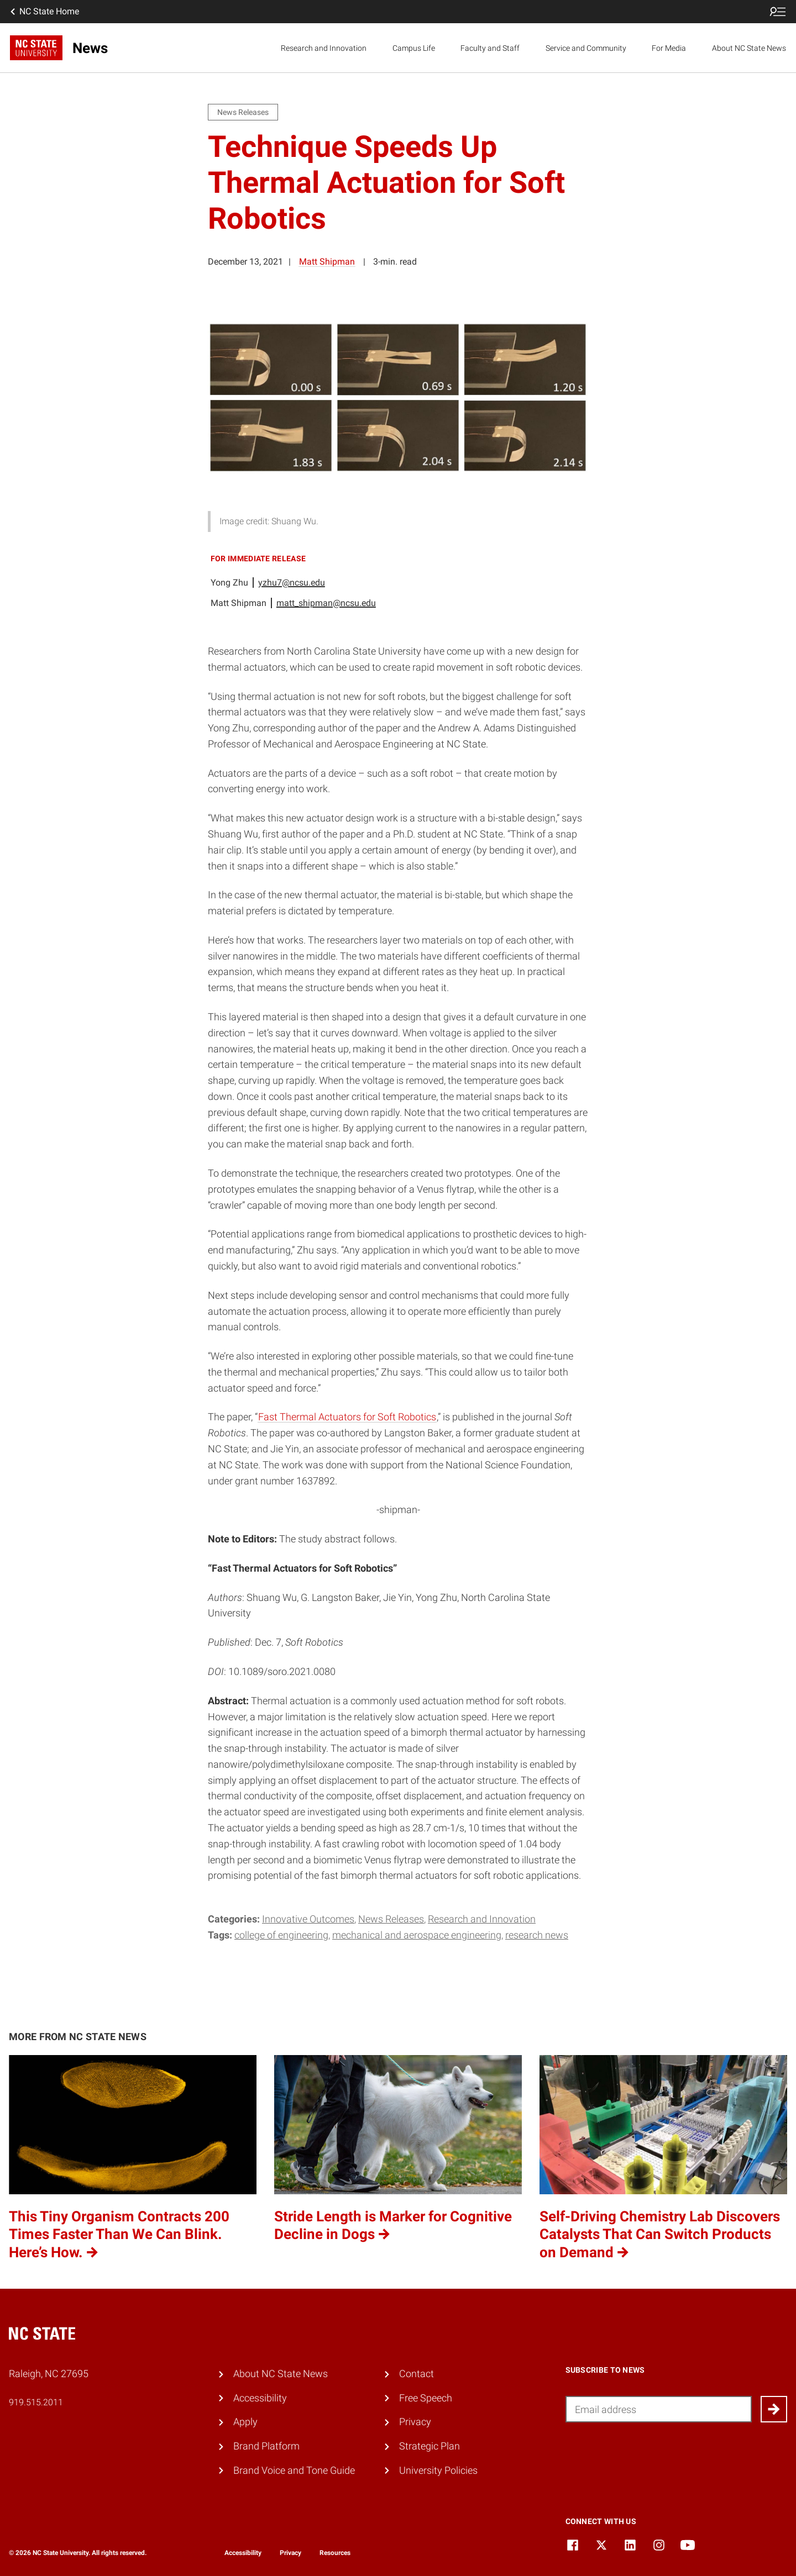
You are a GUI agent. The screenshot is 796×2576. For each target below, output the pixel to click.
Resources (335, 2553)
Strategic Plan (429, 2446)
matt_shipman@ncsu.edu (326, 603)
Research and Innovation (323, 48)
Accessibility (260, 2398)
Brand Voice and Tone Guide (294, 2470)
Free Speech (425, 2398)
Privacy (415, 2421)
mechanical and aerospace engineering (416, 1935)
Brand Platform (266, 2446)
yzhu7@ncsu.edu (291, 582)
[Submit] (774, 2409)
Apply (245, 2421)
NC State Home (43, 11)
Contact (416, 2373)
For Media (669, 48)
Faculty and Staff (490, 48)
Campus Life (413, 48)
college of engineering (281, 1935)
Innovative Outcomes (308, 1919)
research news (536, 1935)
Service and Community (586, 48)
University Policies (438, 2470)
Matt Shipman (327, 261)
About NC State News (749, 48)
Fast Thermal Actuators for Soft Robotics (347, 1417)
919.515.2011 (36, 2402)
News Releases (391, 1919)
